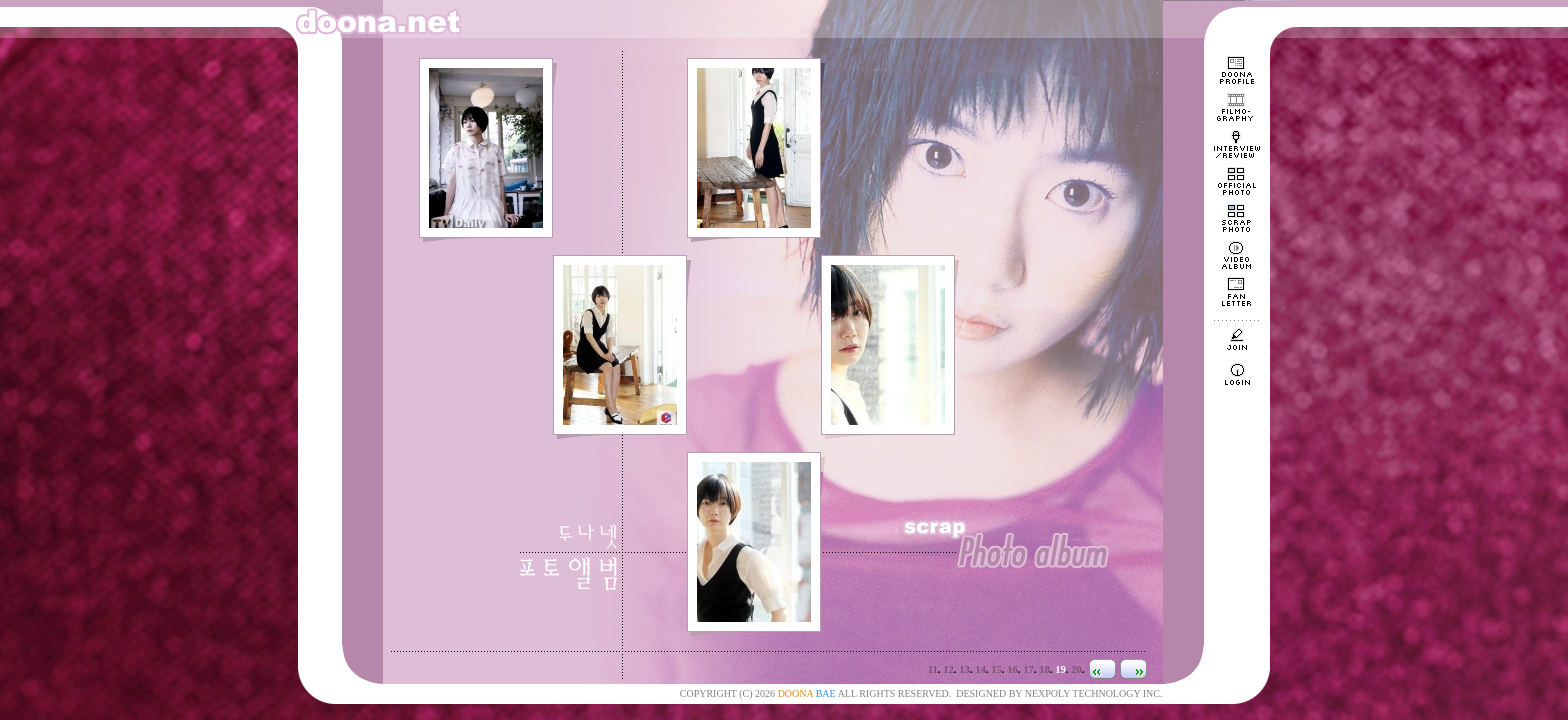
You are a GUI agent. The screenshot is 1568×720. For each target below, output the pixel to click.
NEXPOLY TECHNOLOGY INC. (1094, 693)
